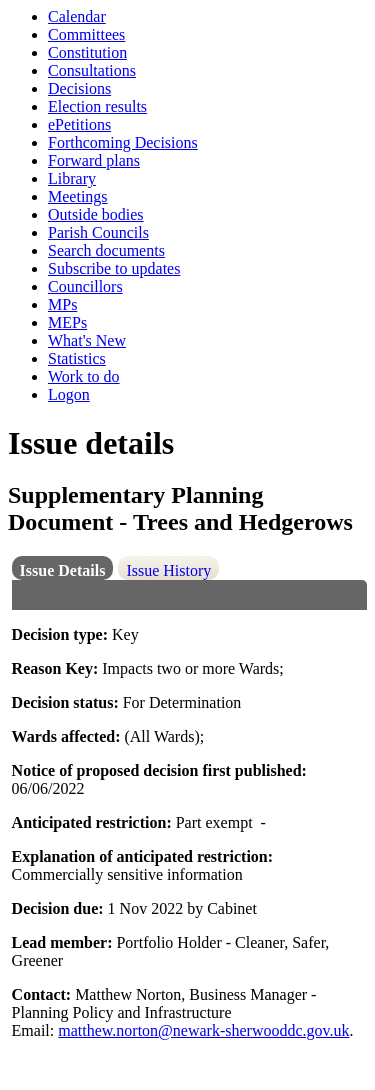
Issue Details (63, 570)
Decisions (79, 88)
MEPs (67, 322)
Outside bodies (96, 214)
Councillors (85, 286)
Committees (86, 34)
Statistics (77, 358)
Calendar (77, 16)
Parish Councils (98, 232)
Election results (97, 106)
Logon (69, 394)
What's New (87, 340)
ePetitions (79, 124)
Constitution (87, 52)
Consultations (92, 70)
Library (72, 178)
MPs (62, 304)
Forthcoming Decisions (123, 142)
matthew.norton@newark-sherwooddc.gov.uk (203, 1030)
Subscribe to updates (114, 268)
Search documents (106, 250)
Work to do (84, 376)
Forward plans (94, 160)
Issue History (168, 570)
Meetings (78, 196)
